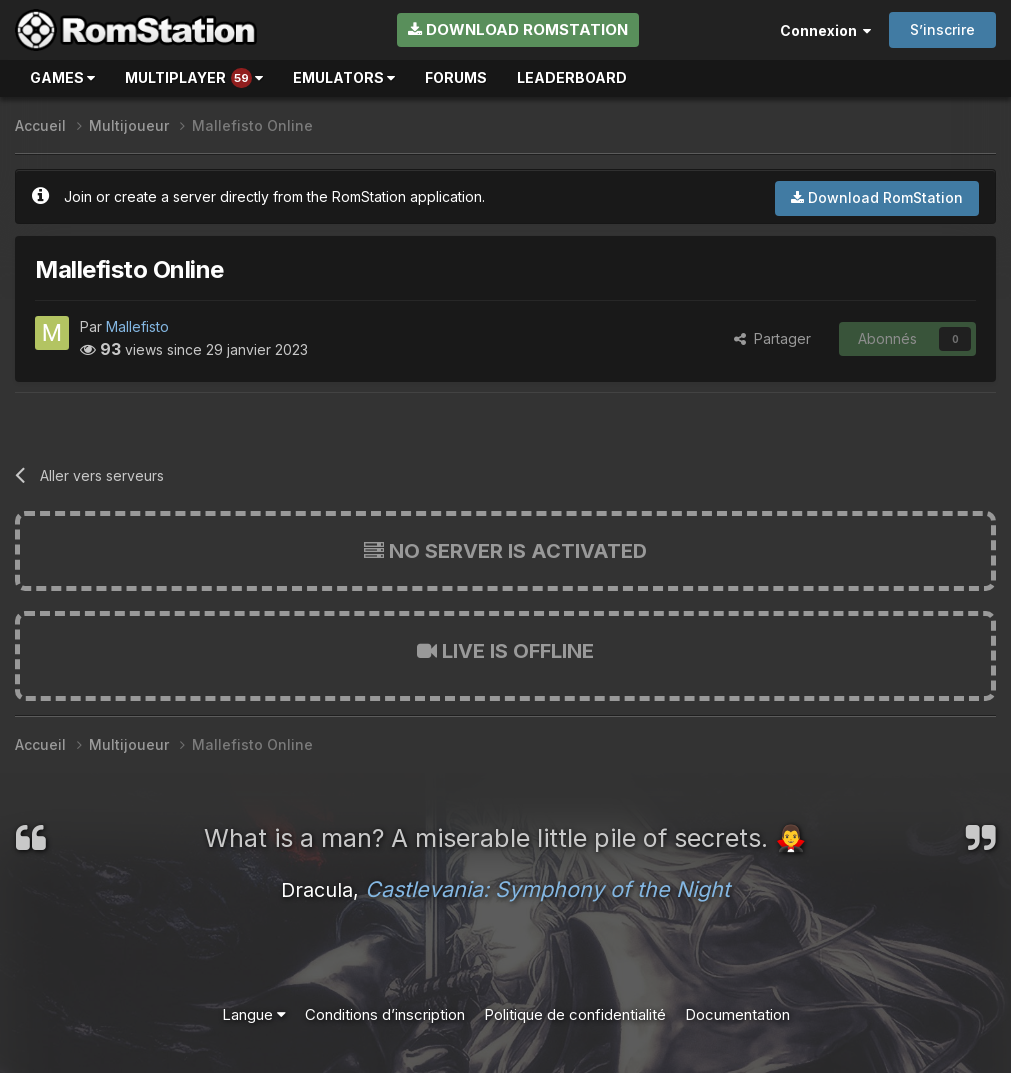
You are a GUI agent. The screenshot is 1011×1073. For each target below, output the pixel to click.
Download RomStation (518, 29)
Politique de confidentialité (575, 1014)
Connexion (825, 30)
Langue (254, 1014)
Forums (456, 77)
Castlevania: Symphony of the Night (547, 889)
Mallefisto (137, 326)
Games (62, 77)
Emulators (344, 77)
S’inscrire (942, 29)
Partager (772, 338)
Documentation (737, 1014)
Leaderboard (572, 77)
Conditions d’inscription (385, 1014)
